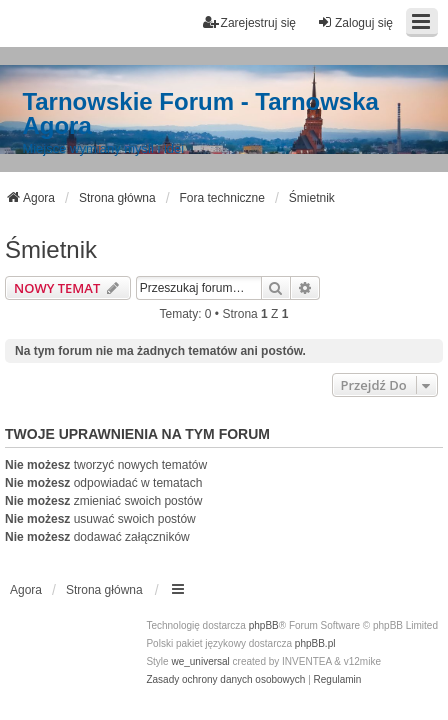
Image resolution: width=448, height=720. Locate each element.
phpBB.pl (315, 643)
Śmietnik (51, 249)
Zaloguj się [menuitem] (355, 22)
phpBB (264, 625)
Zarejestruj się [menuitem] (249, 22)
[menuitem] (225, 680)
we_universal (200, 661)
